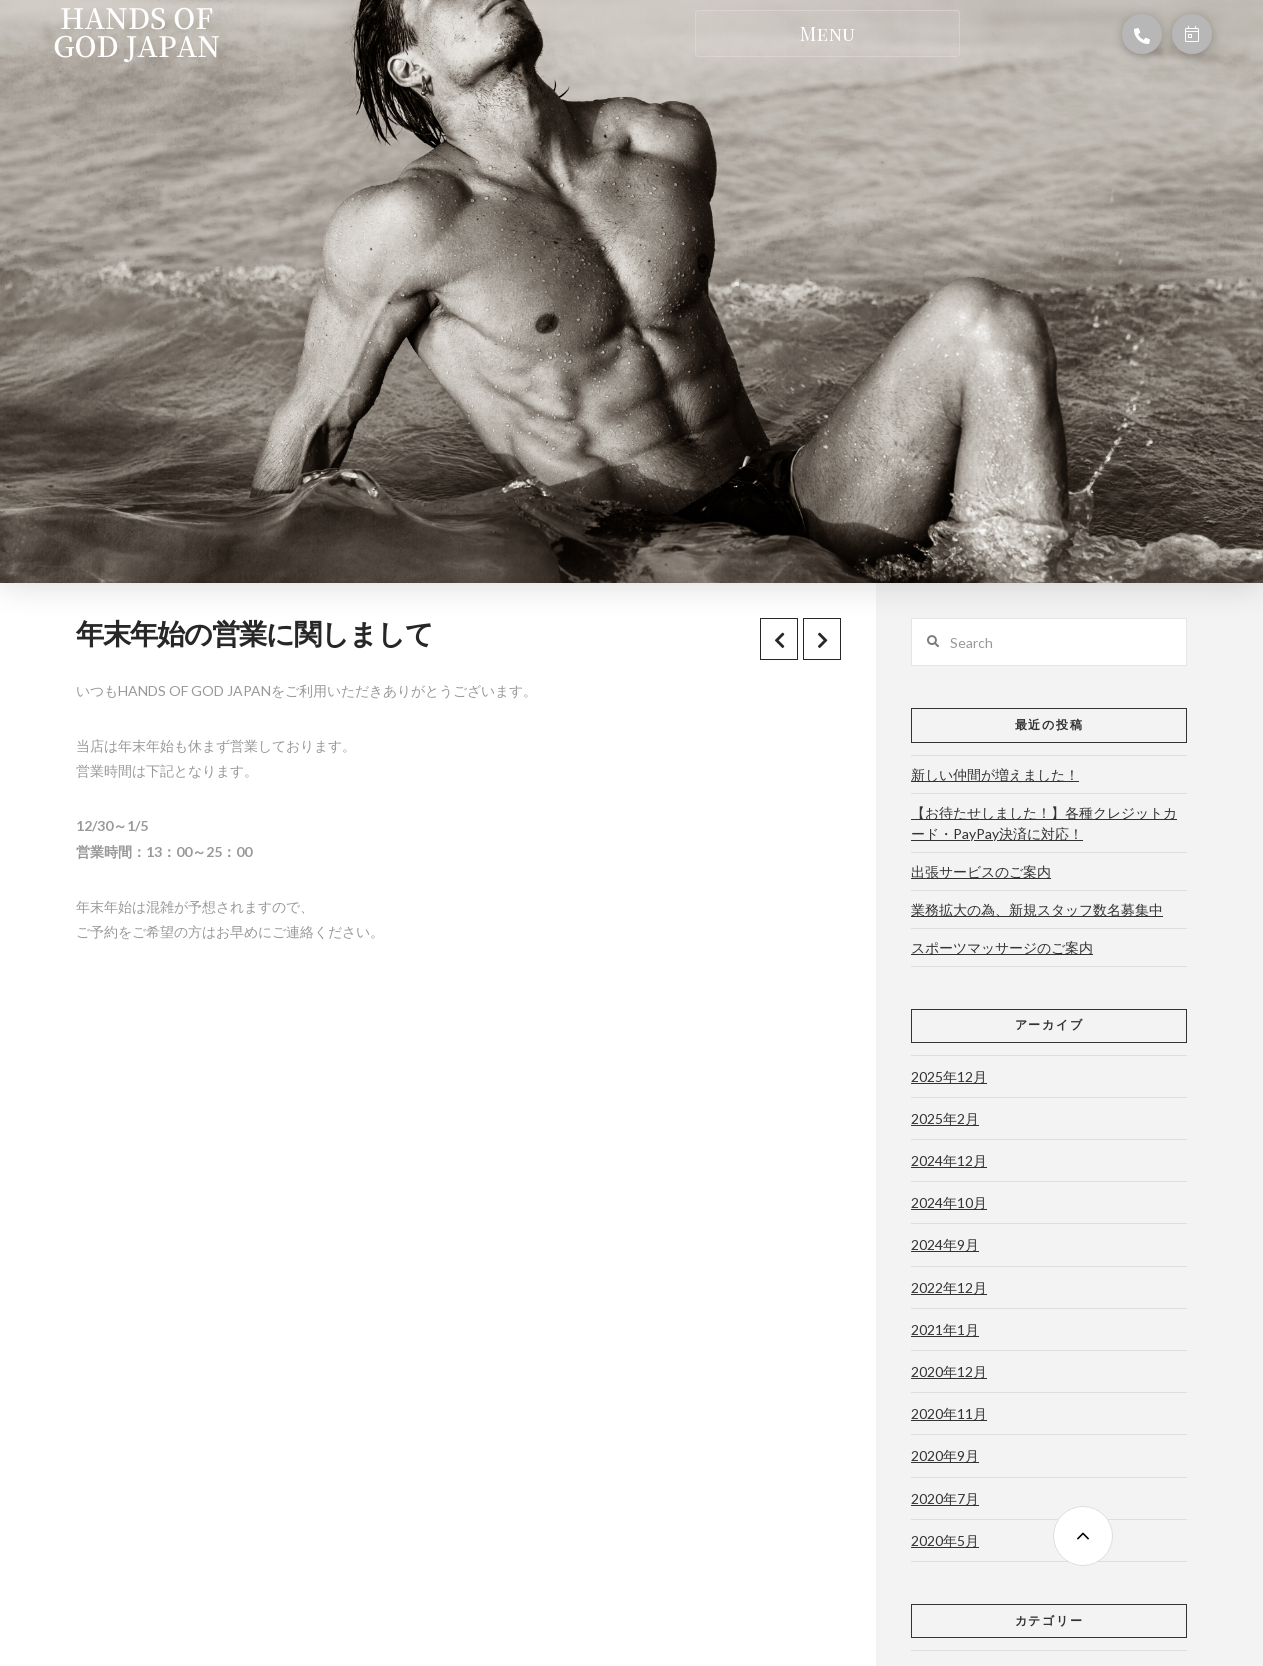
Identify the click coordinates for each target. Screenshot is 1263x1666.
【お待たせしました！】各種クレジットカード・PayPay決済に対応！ (1044, 823)
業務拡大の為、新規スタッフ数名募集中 (1037, 909)
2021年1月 (945, 1329)
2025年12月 (949, 1076)
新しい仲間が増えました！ (995, 774)
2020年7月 (945, 1498)
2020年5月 (945, 1540)
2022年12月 (949, 1287)
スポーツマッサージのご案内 (1002, 947)
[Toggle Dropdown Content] (827, 33)
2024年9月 (945, 1244)
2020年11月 (949, 1413)
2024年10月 (949, 1202)
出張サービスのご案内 (981, 871)
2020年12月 (949, 1371)
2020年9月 (945, 1455)
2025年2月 (945, 1118)
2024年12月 (949, 1160)
